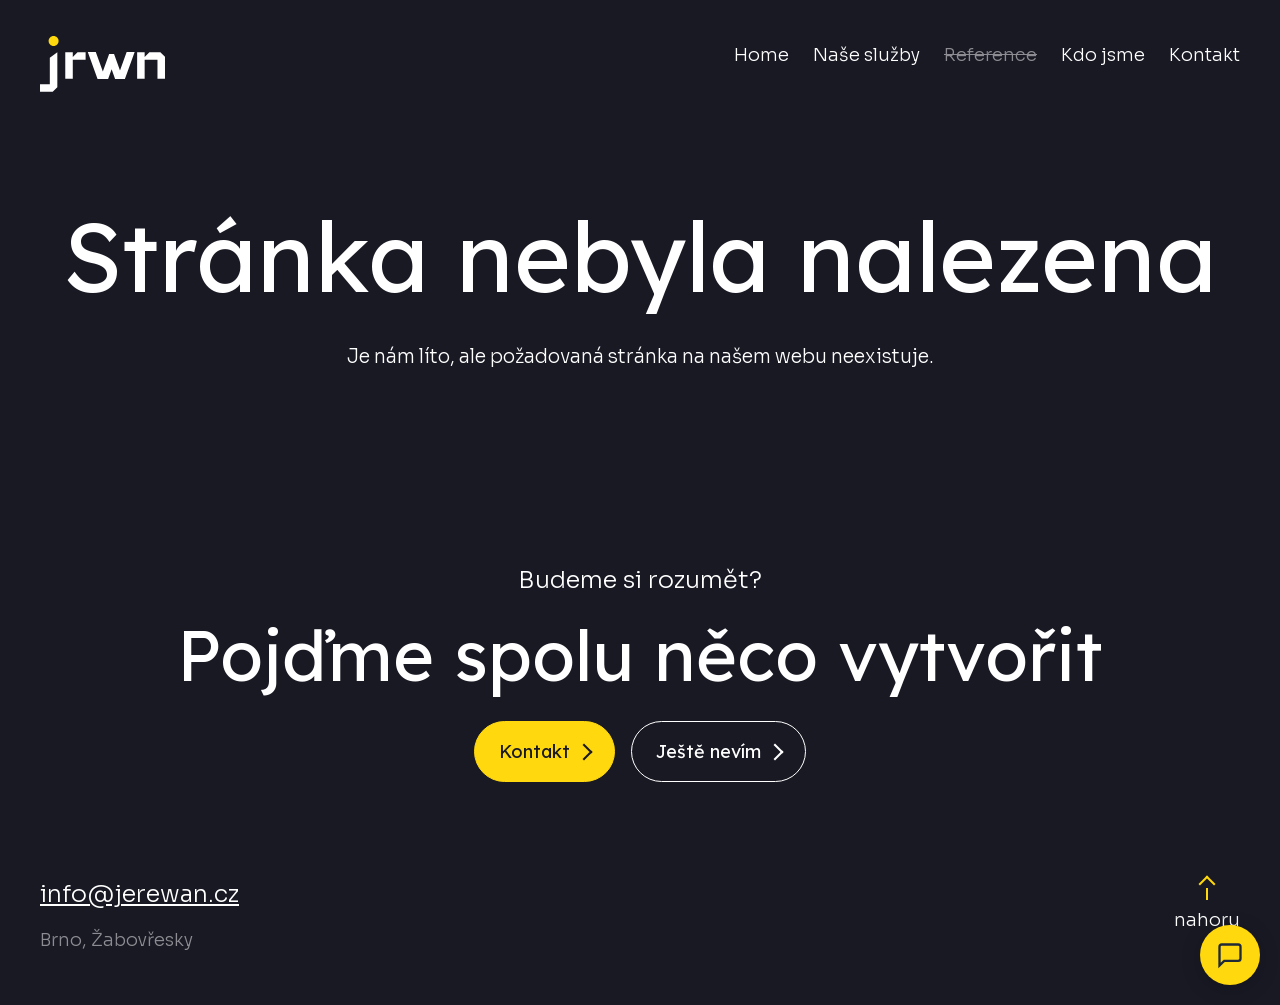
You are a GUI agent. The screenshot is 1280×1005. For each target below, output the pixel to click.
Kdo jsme (1103, 55)
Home (761, 55)
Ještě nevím (708, 751)
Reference (990, 55)
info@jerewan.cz (139, 894)
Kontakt (1204, 55)
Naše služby (866, 55)
